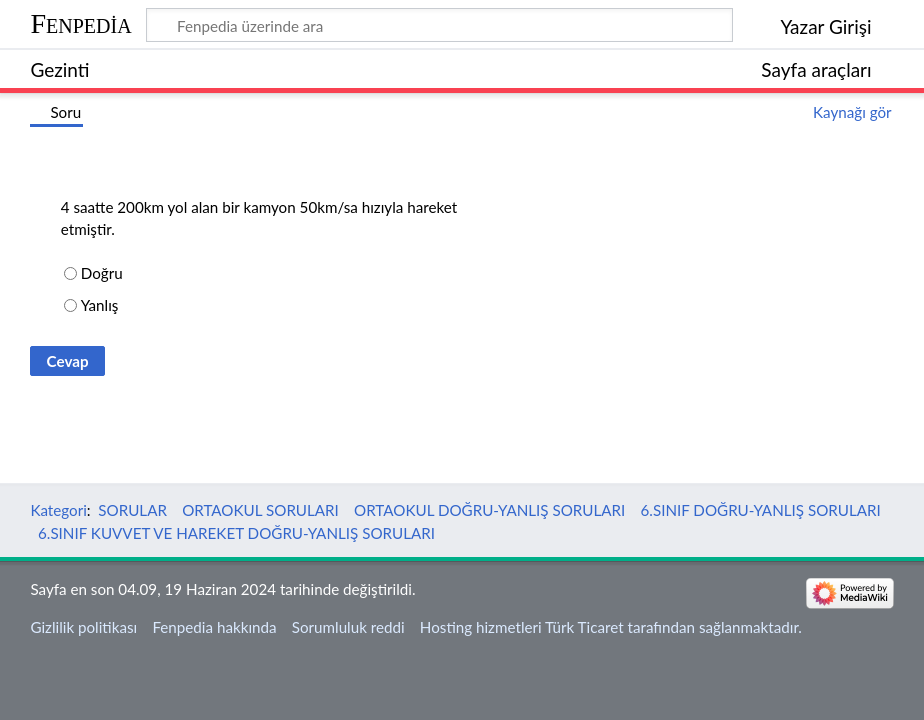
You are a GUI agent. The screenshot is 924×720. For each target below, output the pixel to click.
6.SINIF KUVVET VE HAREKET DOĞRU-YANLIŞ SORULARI (236, 533)
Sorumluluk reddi (348, 627)
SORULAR (132, 510)
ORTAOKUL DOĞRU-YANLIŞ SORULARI (489, 510)
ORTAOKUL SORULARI (260, 510)
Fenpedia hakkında (214, 627)
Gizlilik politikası (83, 627)
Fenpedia (80, 23)
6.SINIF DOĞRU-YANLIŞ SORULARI (761, 510)
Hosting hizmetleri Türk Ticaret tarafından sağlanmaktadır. (611, 627)
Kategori (58, 510)
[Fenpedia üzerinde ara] (439, 25)
